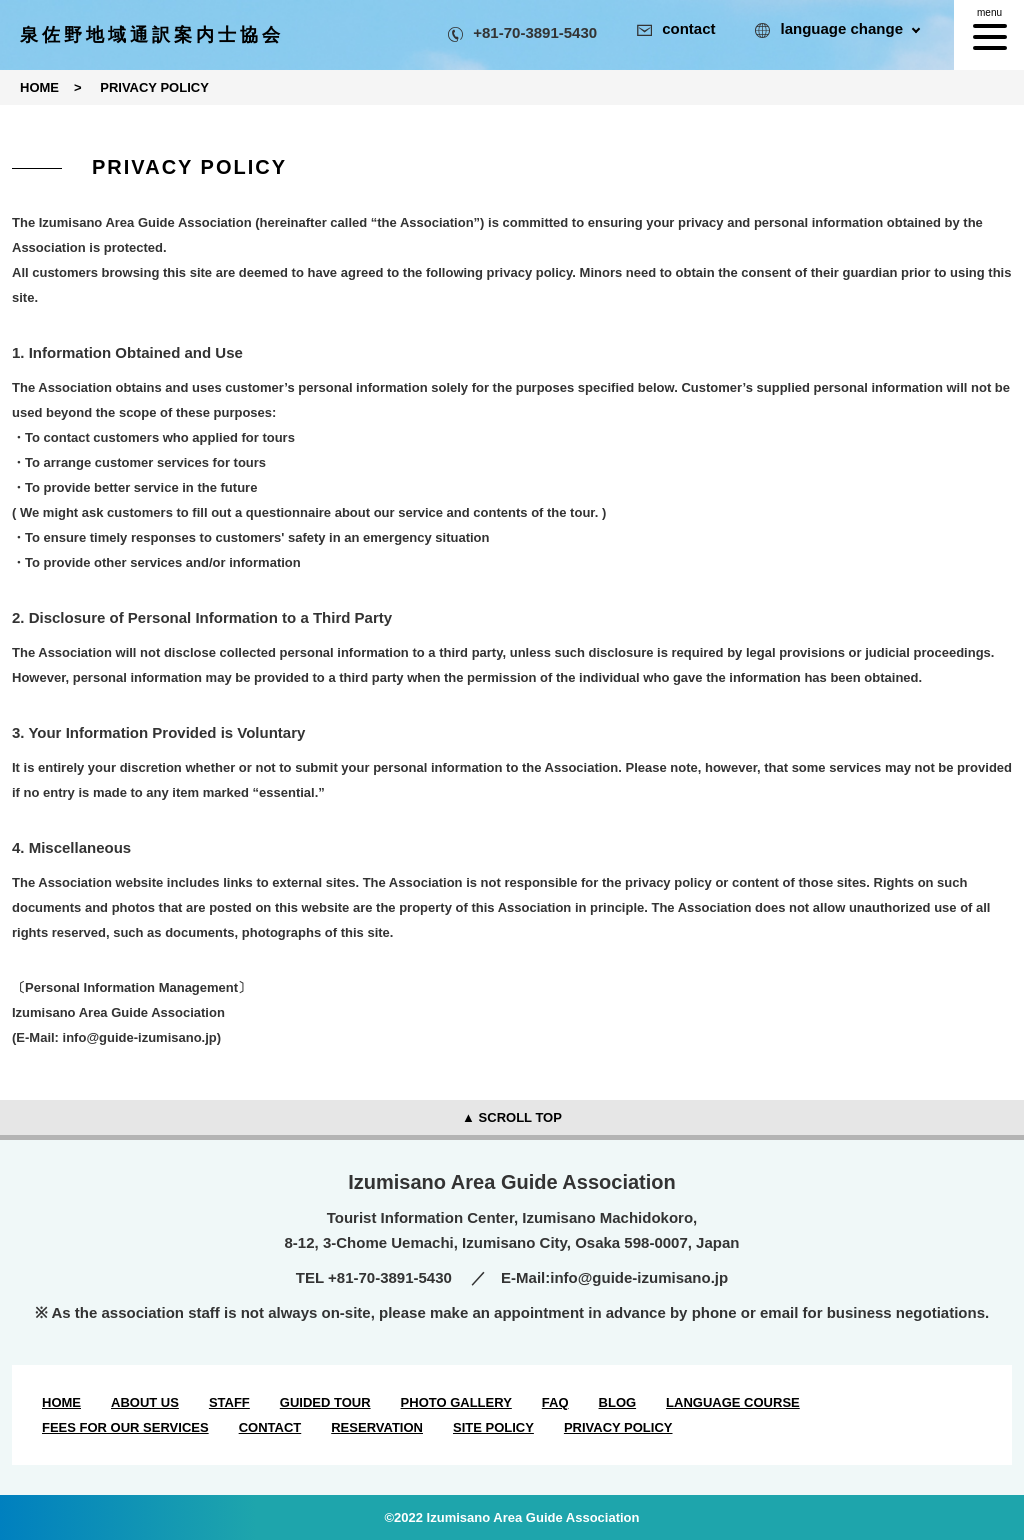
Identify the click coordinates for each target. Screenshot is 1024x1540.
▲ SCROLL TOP (512, 1117)
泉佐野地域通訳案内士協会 (152, 35)
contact (676, 28)
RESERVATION (377, 1427)
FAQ (555, 1402)
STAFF (229, 1402)
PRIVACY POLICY (618, 1427)
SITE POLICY (493, 1427)
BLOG (618, 1402)
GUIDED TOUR (325, 1402)
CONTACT (270, 1427)
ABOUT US (145, 1402)
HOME (61, 1402)
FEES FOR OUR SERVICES (125, 1427)
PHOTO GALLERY (456, 1402)
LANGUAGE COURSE (733, 1402)
